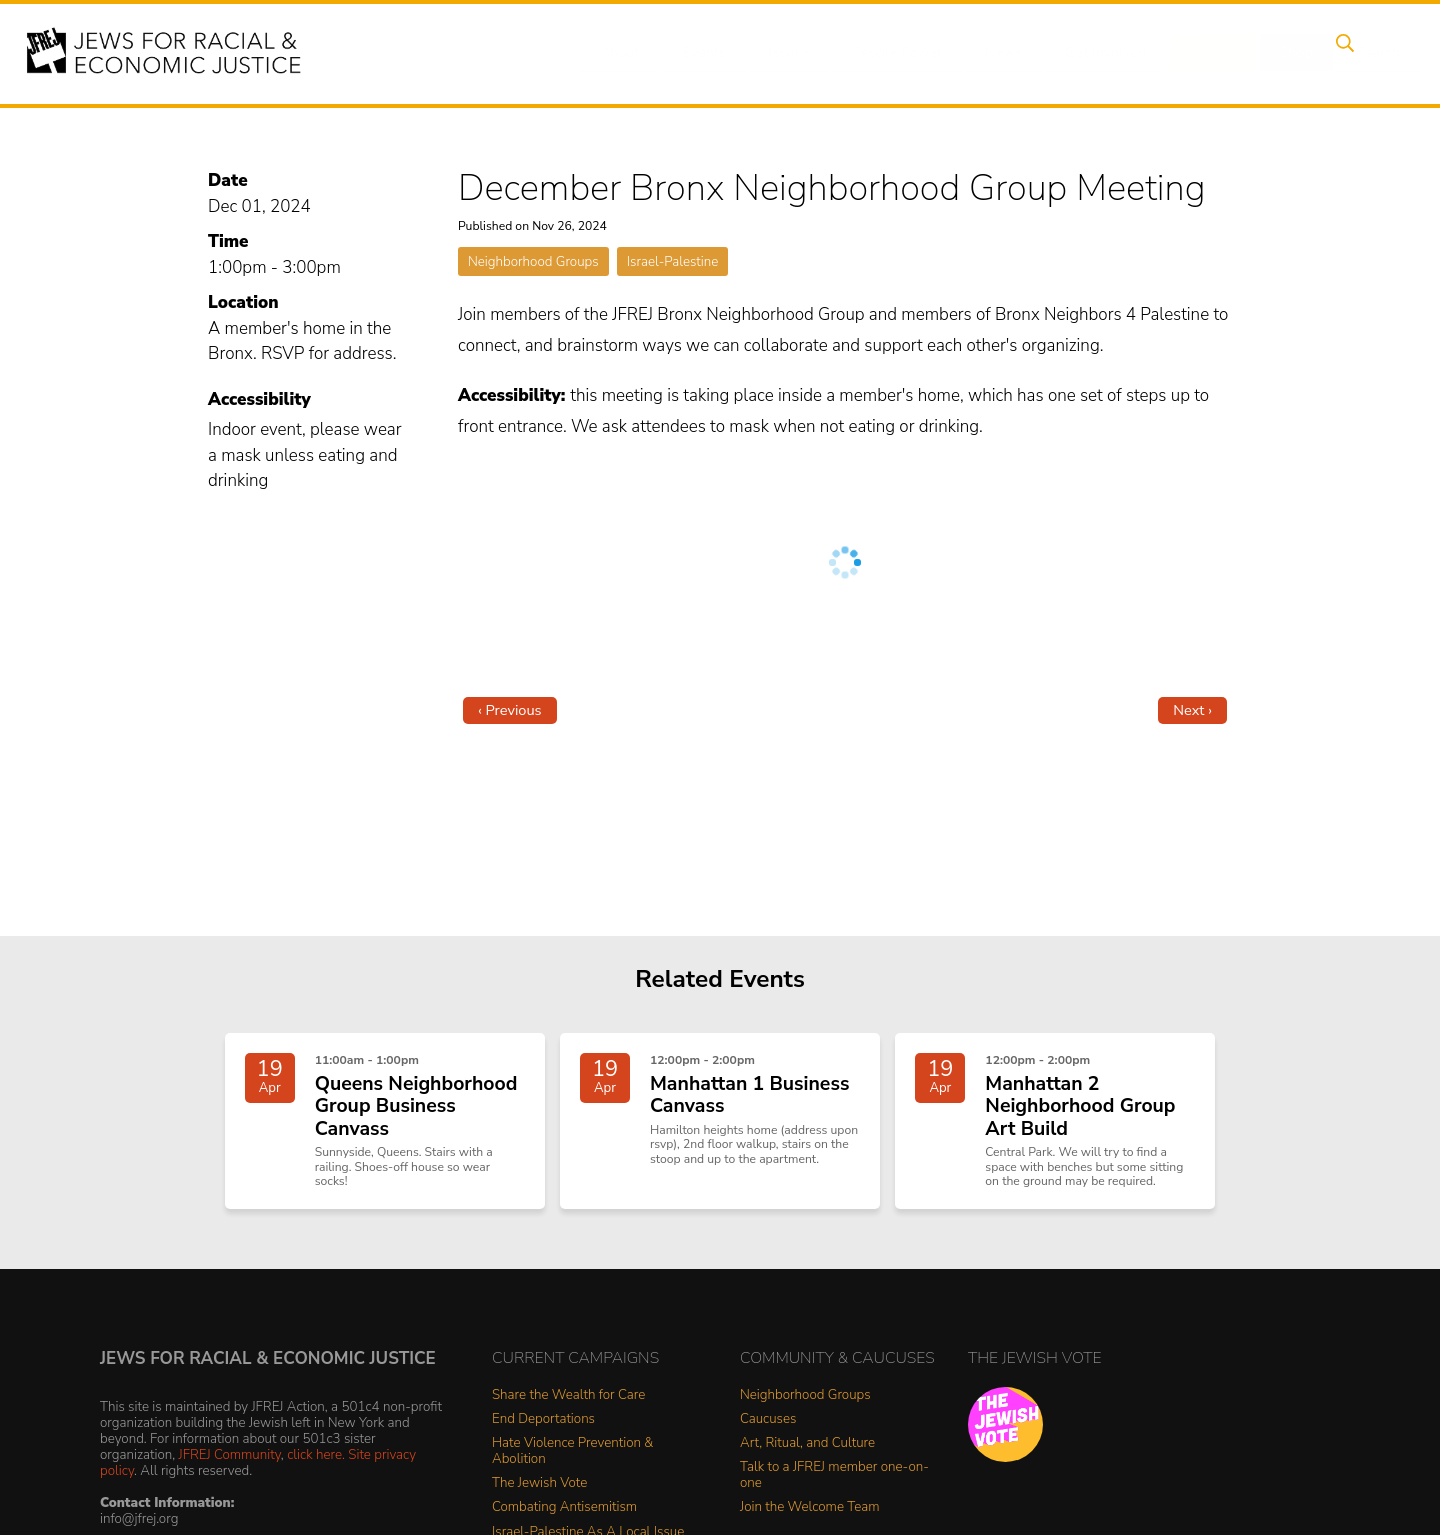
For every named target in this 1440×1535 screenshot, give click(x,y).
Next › (1192, 710)
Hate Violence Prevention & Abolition (572, 1461)
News (986, 53)
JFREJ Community (230, 1464)
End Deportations (543, 1429)
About (621, 53)
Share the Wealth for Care (568, 1405)
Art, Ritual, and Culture (807, 1453)
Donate (1188, 53)
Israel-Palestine (673, 261)
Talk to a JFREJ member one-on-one (834, 1485)
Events (700, 53)
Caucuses (768, 1429)
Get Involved (1084, 53)
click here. (316, 1464)
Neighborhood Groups (533, 261)
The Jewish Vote (539, 1493)
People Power (883, 53)
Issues (779, 53)
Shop (1265, 53)
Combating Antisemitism (564, 1517)
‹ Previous (510, 710)
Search (1341, 53)
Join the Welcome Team (810, 1517)
